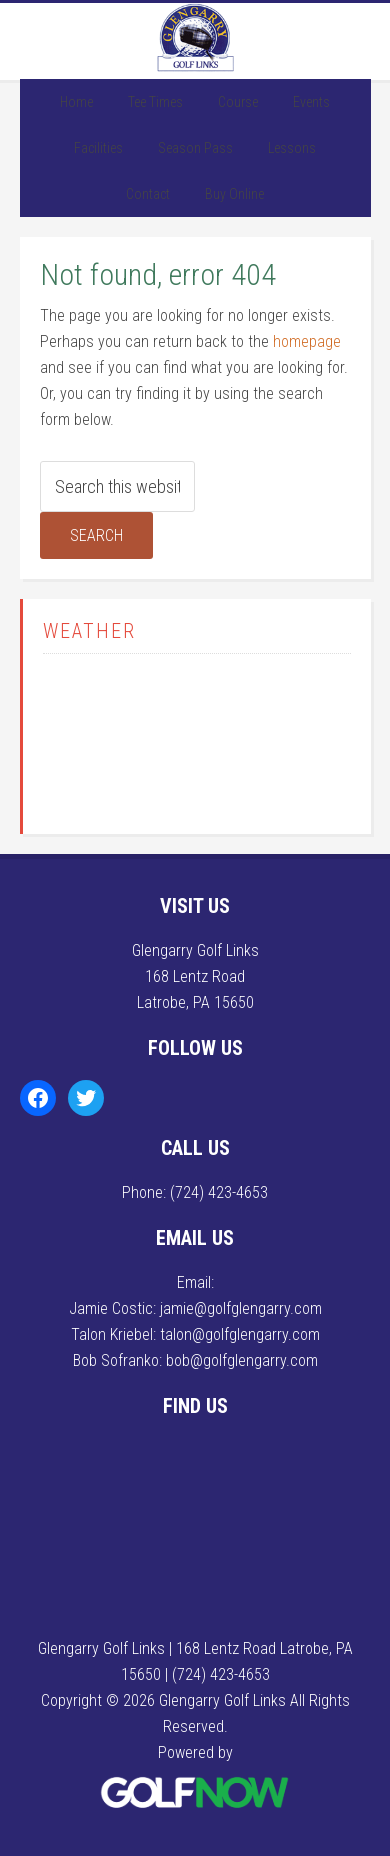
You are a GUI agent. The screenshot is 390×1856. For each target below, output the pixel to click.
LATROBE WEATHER (197, 739)
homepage (307, 341)
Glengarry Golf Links (195, 38)
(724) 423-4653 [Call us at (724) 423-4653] (219, 1192)
